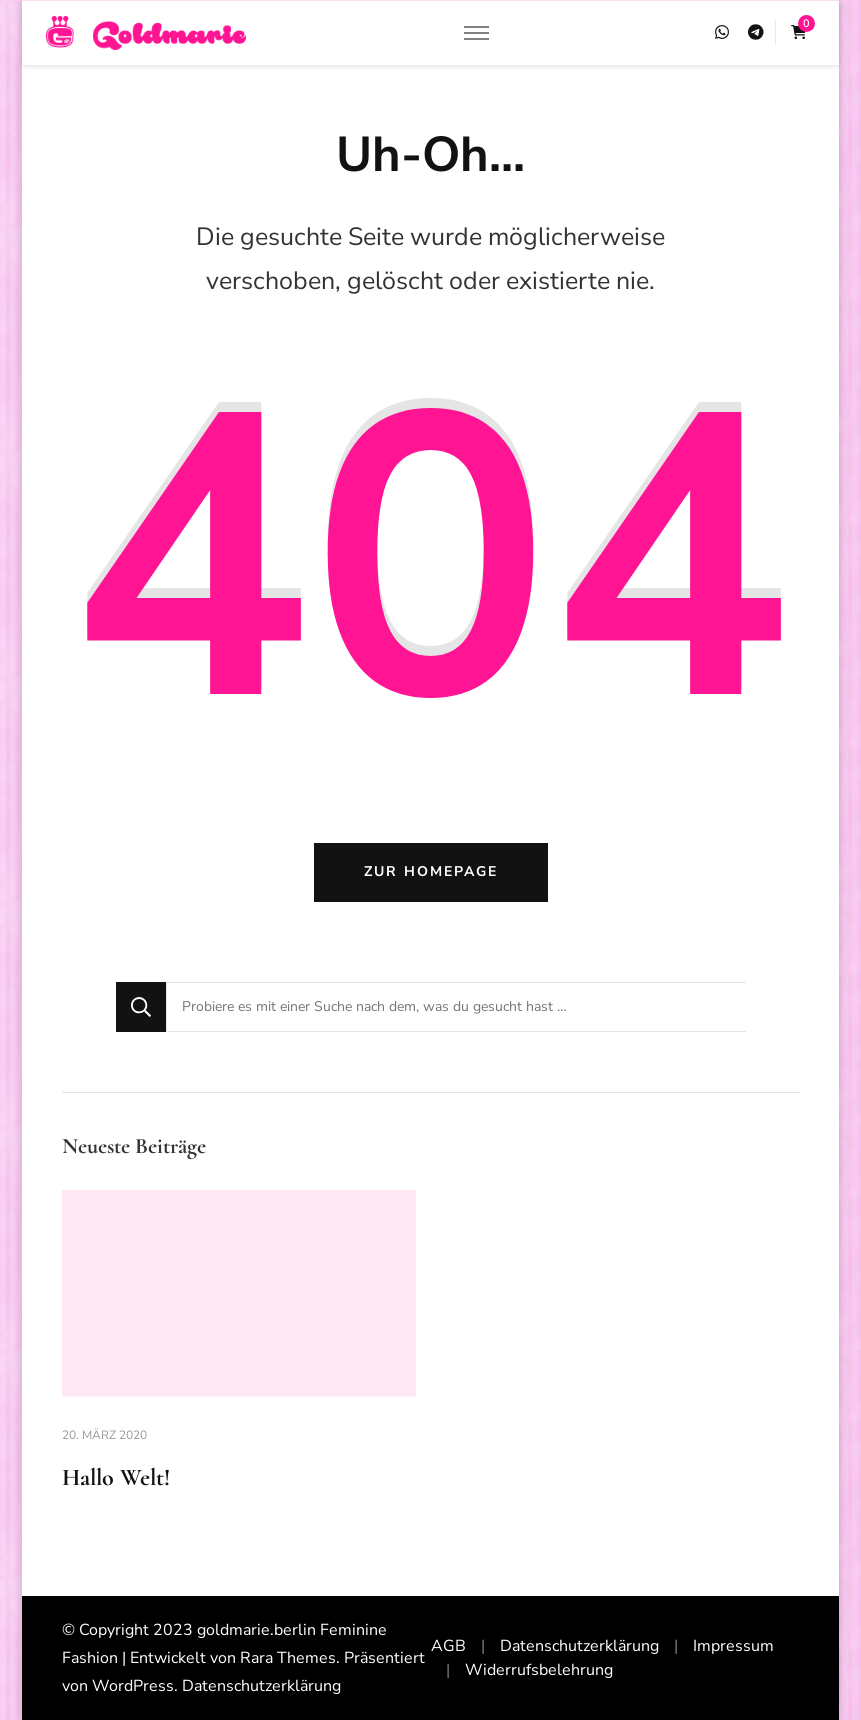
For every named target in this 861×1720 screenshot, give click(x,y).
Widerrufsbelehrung (539, 1670)
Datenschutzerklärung (261, 1686)
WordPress (133, 1686)
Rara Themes (288, 1658)
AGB (448, 1646)
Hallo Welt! (116, 1477)
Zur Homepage (431, 871)
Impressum (733, 1646)
